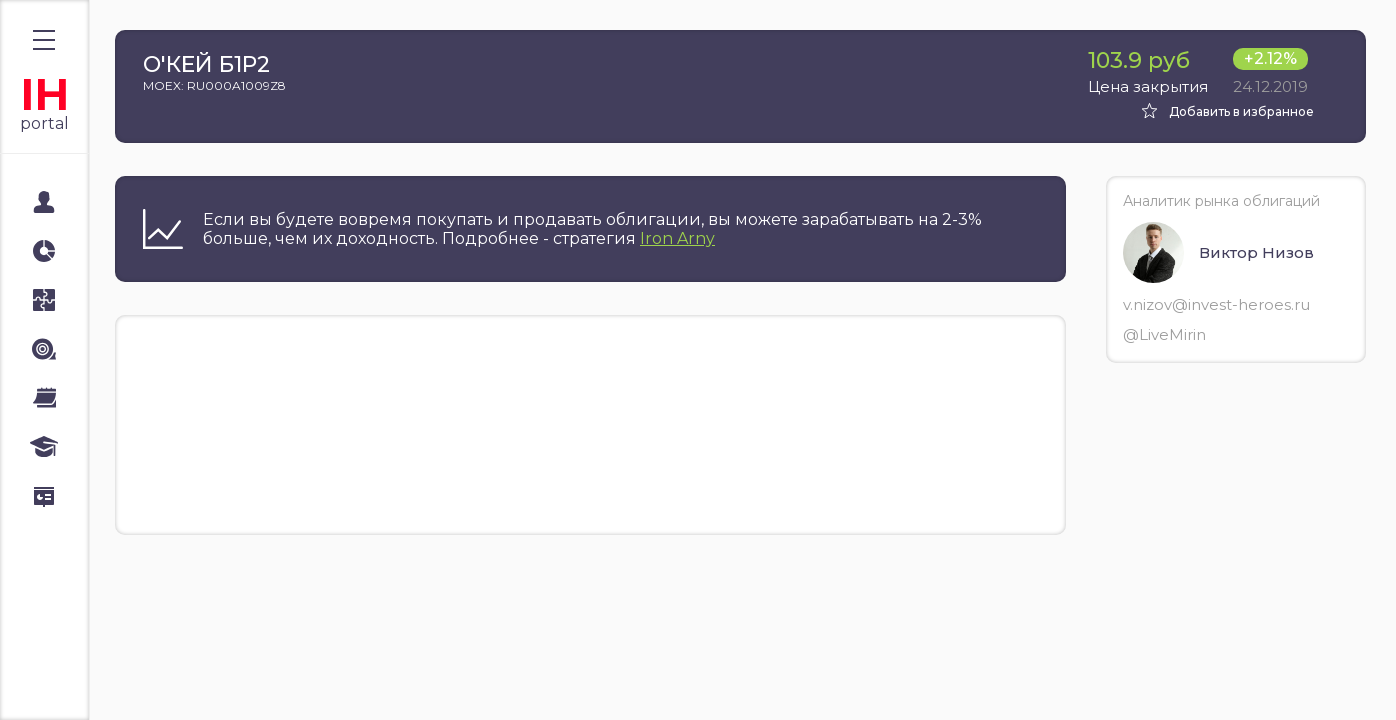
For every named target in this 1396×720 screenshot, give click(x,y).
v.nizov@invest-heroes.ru (1216, 304)
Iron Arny (677, 238)
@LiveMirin (1164, 334)
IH (44, 94)
